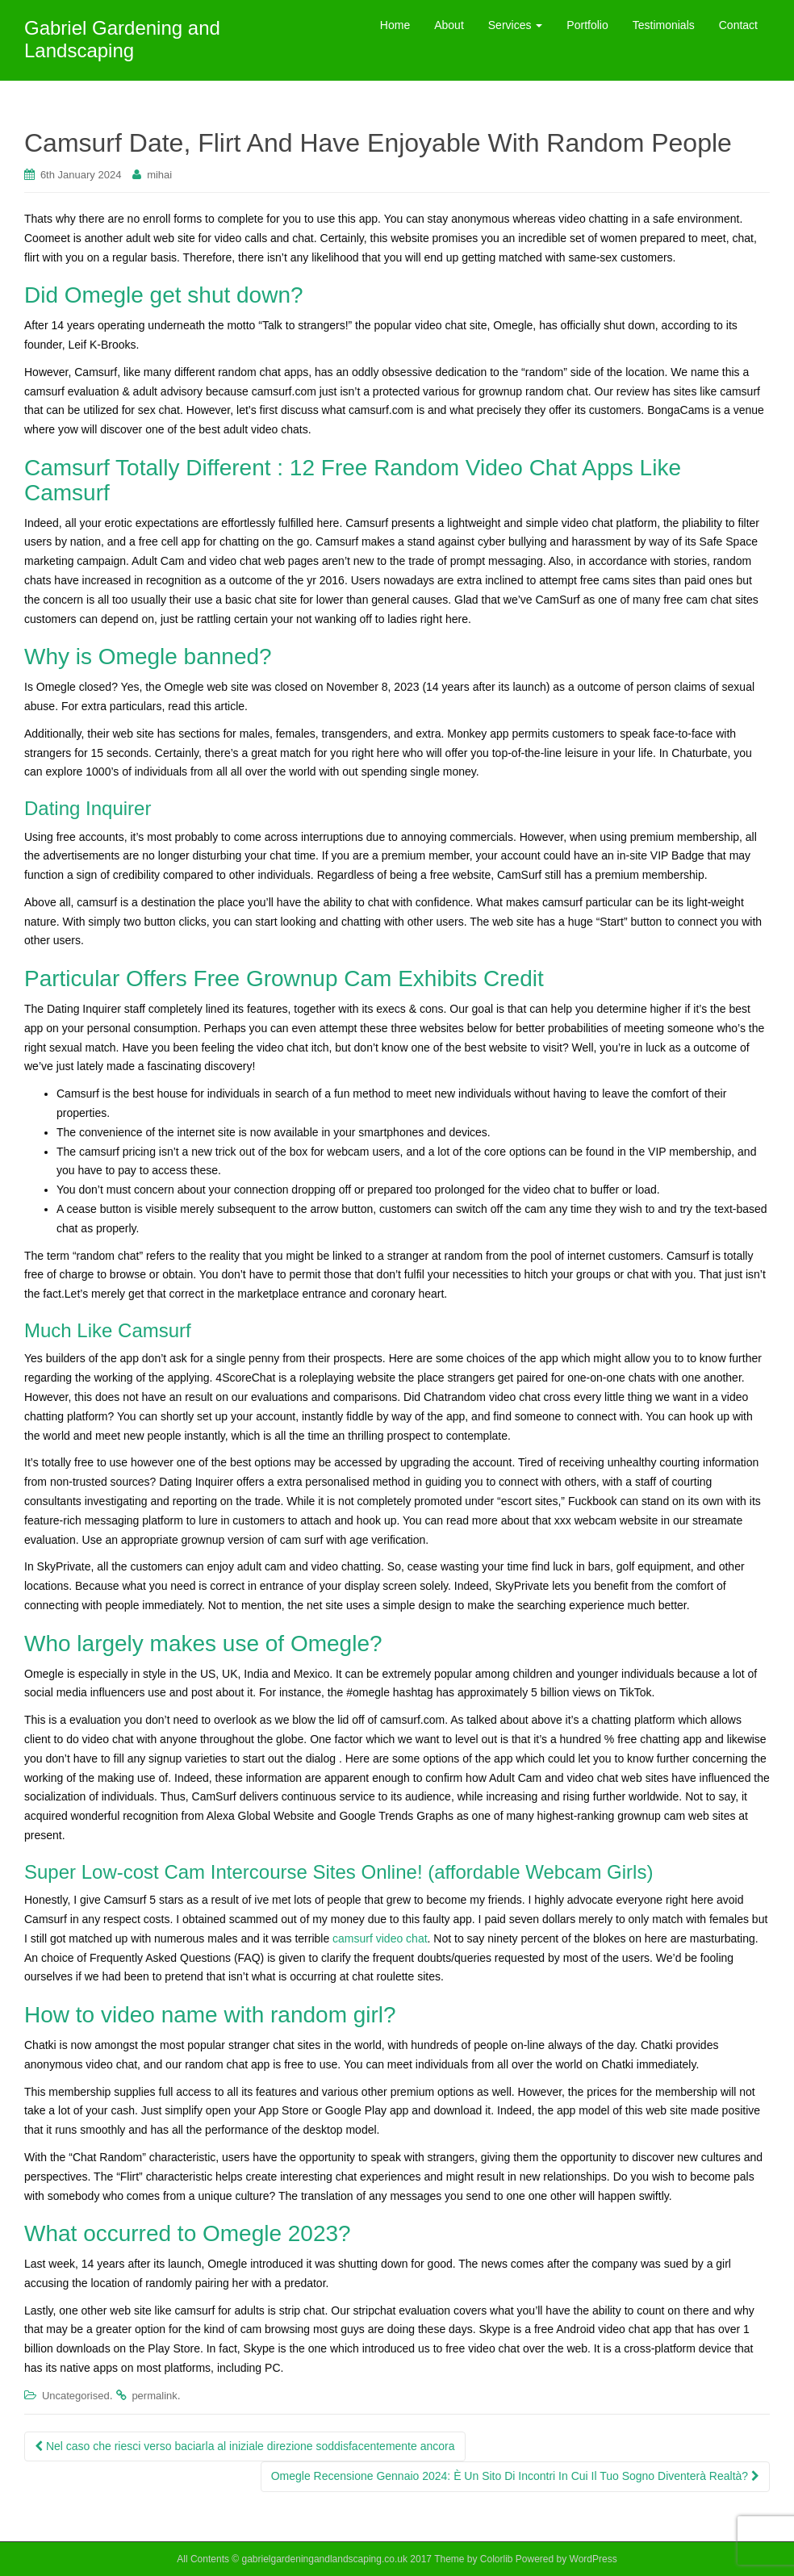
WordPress (593, 2559)
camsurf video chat (380, 1938)
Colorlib (496, 2559)
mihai (159, 175)
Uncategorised (76, 2396)
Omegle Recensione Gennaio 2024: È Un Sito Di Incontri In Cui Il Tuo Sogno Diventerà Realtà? (515, 2475)
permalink (154, 2396)
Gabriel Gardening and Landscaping (122, 39)
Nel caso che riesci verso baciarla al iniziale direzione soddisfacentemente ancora (245, 2446)
